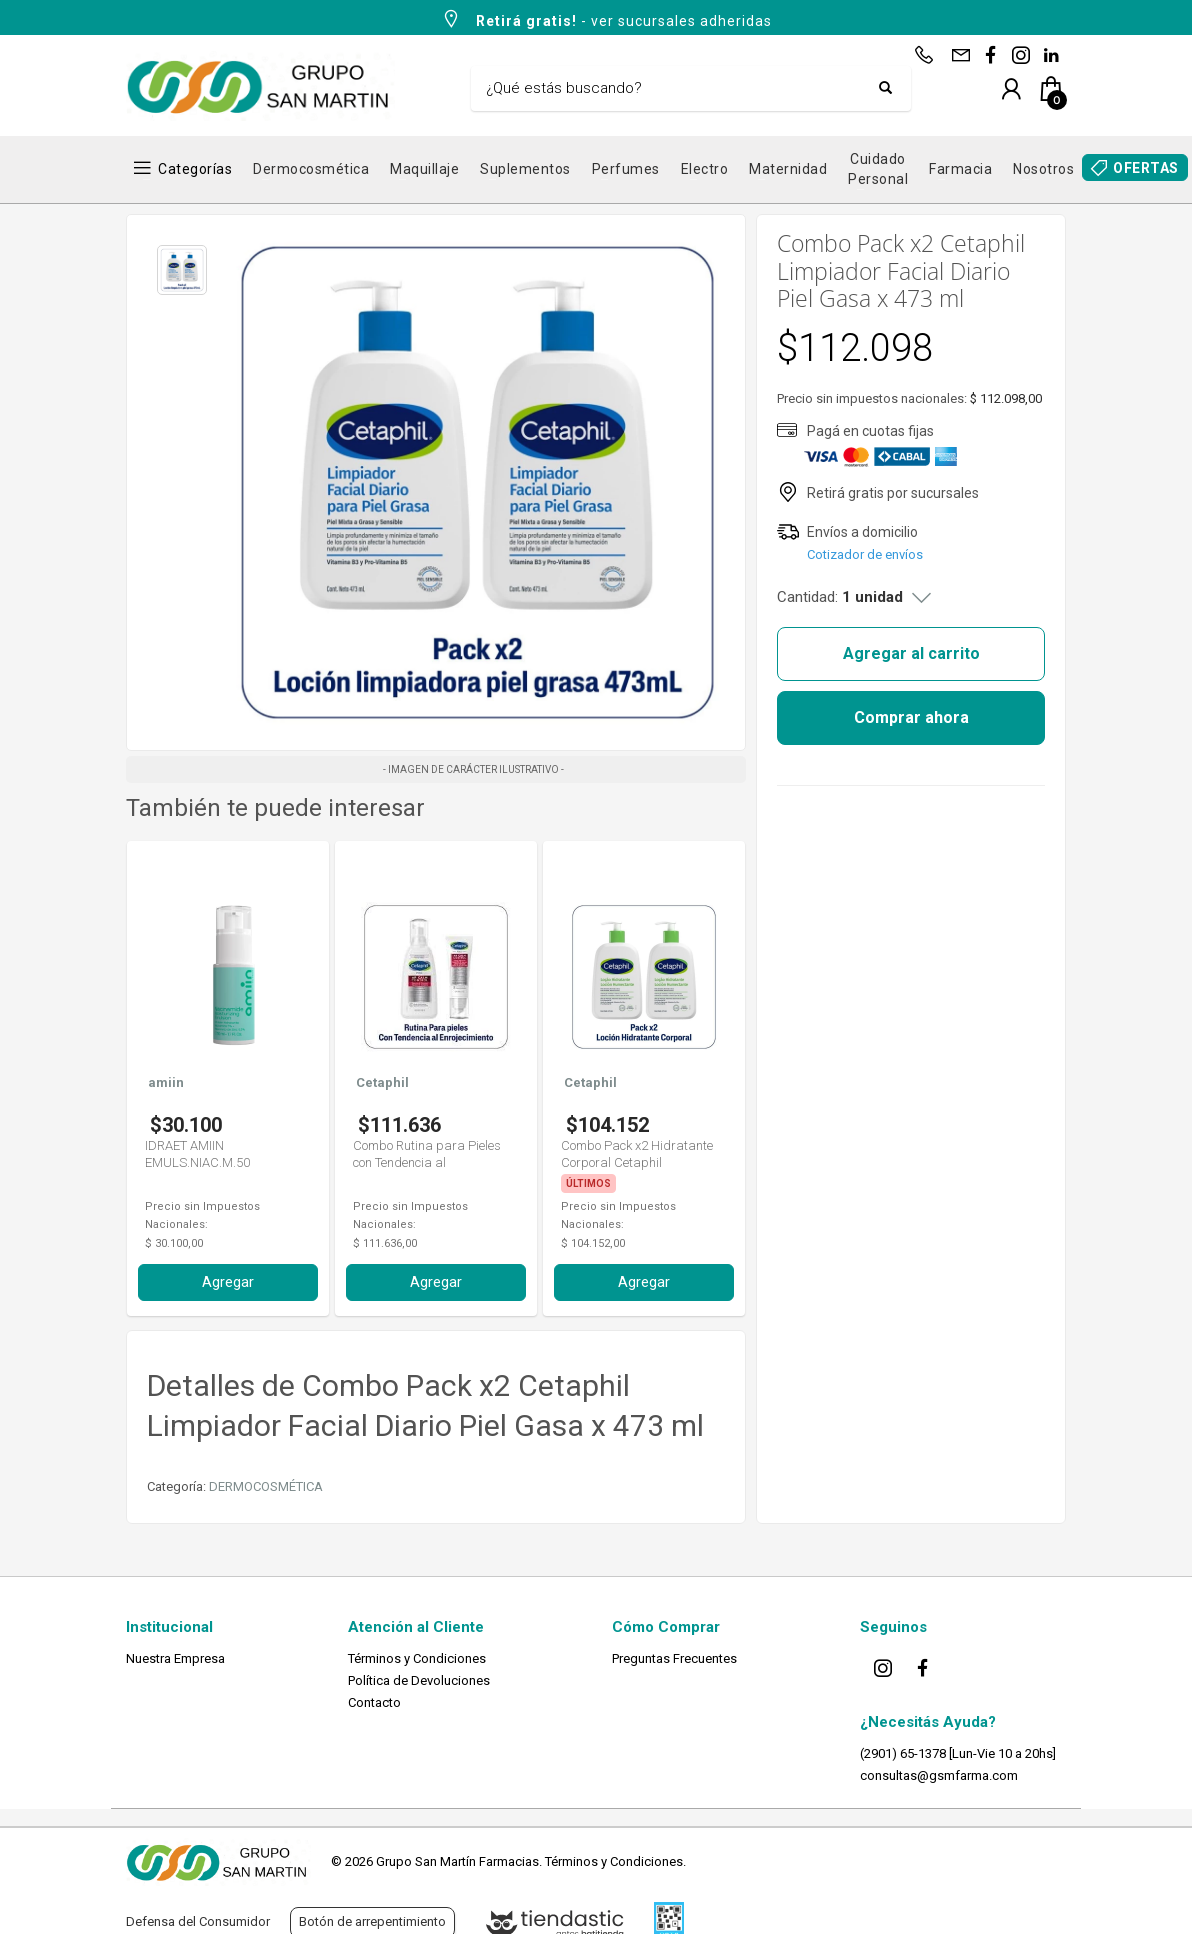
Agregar (228, 1282)
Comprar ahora (911, 717)
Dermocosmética (311, 169)
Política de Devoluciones (419, 1680)
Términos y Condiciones (417, 1658)
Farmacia (960, 169)
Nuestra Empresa (175, 1658)
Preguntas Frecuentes (674, 1658)
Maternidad (788, 169)
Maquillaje (424, 169)
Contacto (374, 1702)
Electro (705, 169)
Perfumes (626, 169)
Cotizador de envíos (865, 554)
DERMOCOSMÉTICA (266, 1486)
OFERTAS (1146, 168)
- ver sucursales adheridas (606, 19)
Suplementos (525, 169)
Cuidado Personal (878, 169)
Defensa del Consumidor (198, 1921)
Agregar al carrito (911, 653)
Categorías (195, 169)
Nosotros (1043, 169)
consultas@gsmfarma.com (939, 1775)
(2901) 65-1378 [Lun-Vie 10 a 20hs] (958, 1753)
